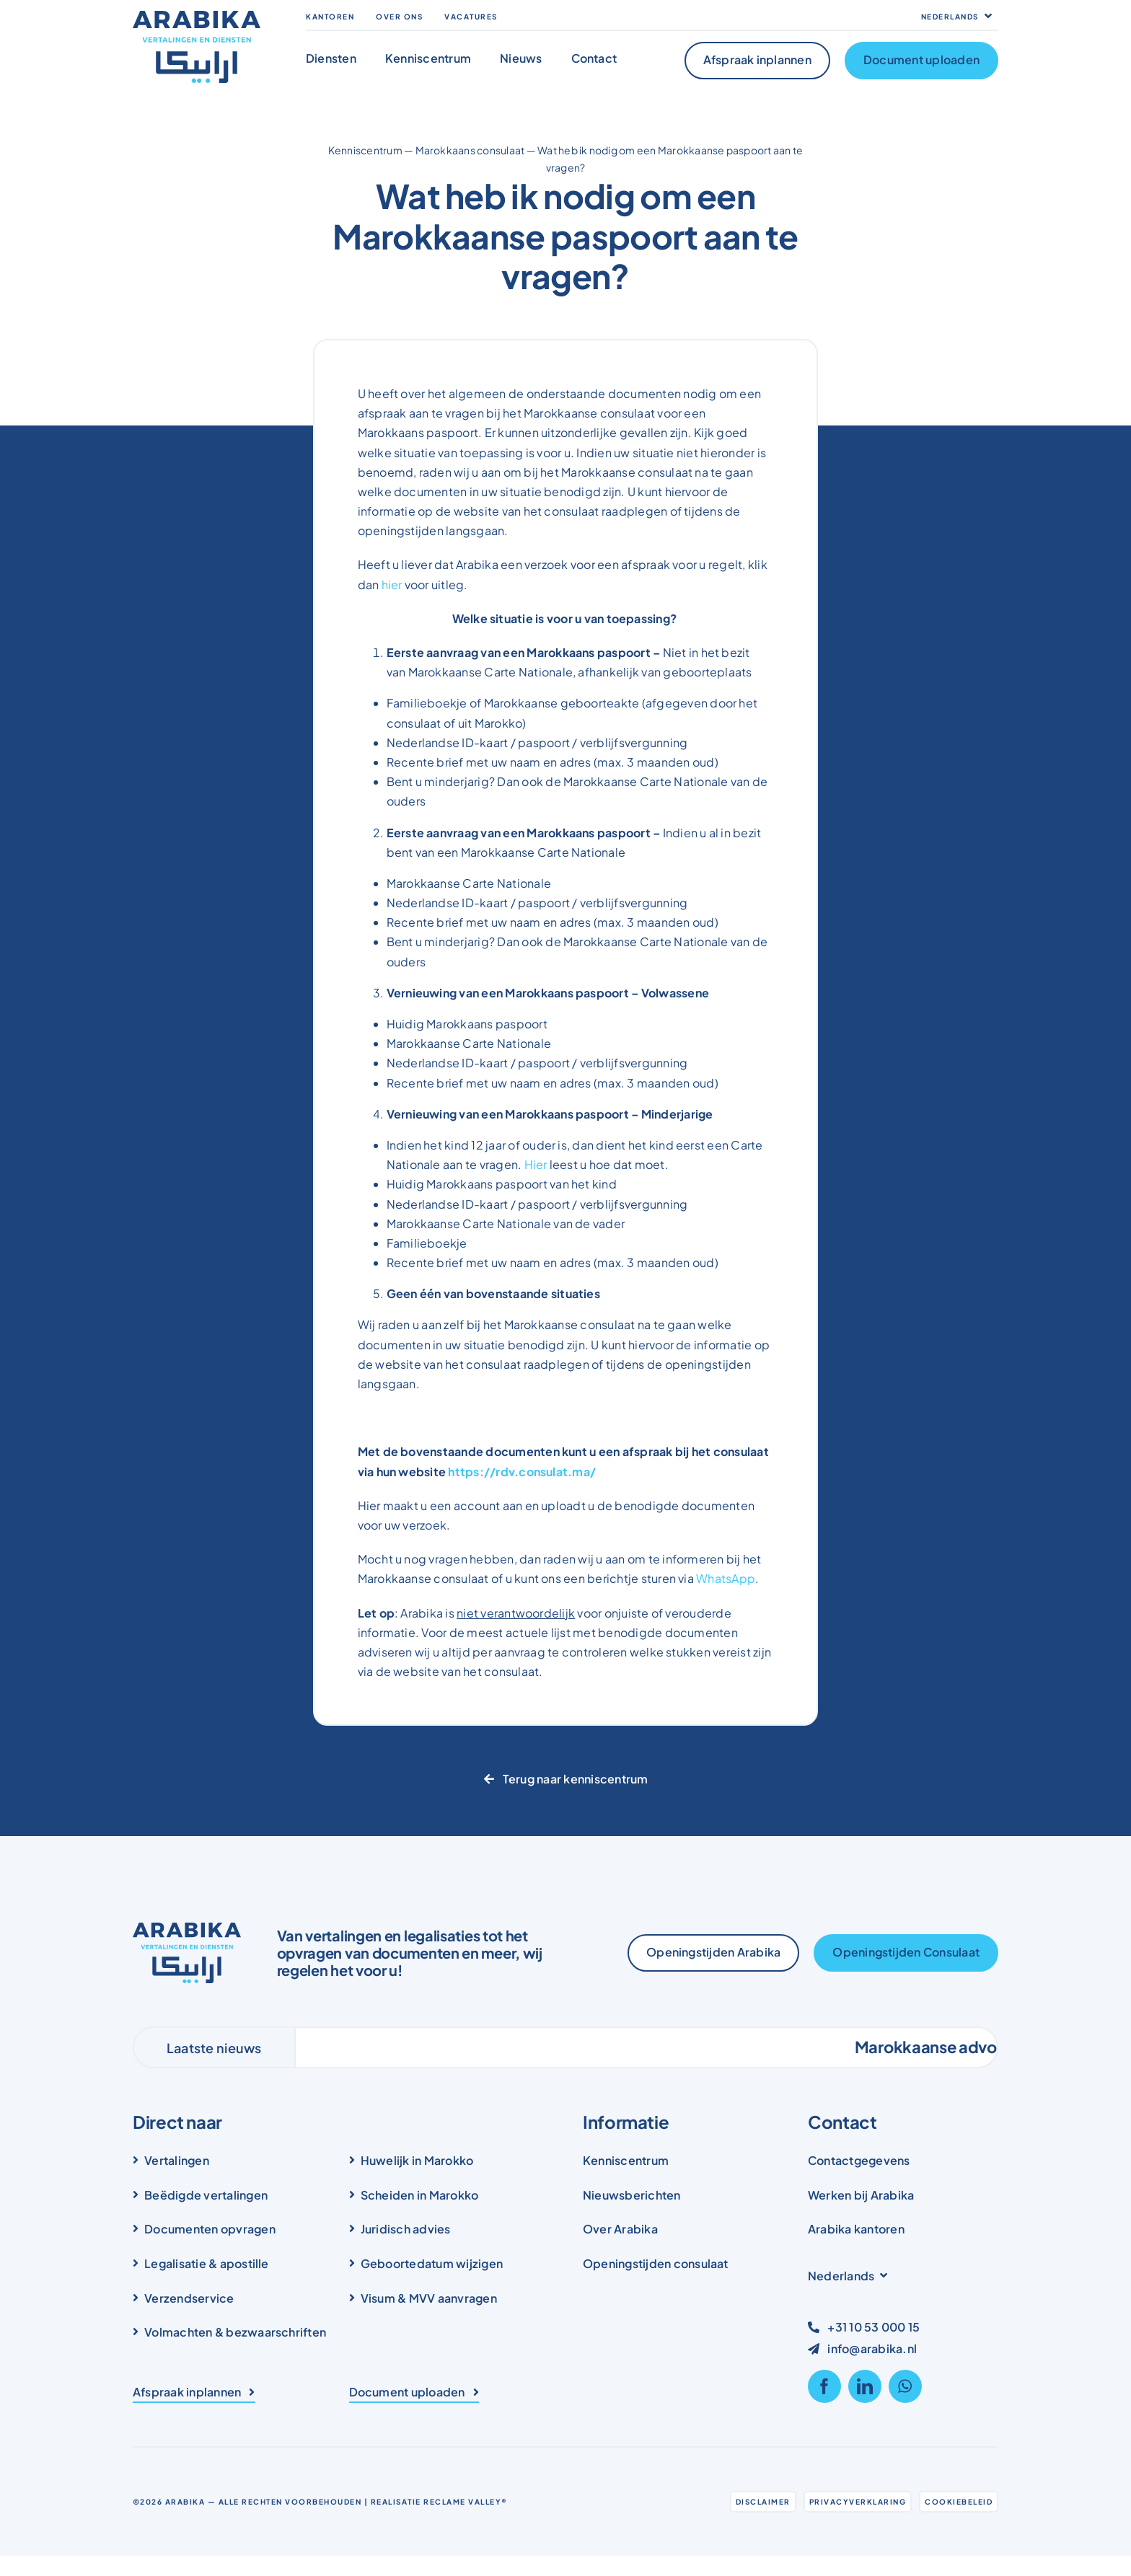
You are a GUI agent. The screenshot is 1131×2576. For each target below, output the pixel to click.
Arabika (185, 2501)
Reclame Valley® (465, 2501)
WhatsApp (725, 1578)
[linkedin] (864, 2386)
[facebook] (824, 2386)
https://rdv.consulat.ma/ (522, 1471)
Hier (535, 1164)
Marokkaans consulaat (470, 150)
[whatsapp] (905, 2386)
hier (392, 584)
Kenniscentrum (365, 150)
